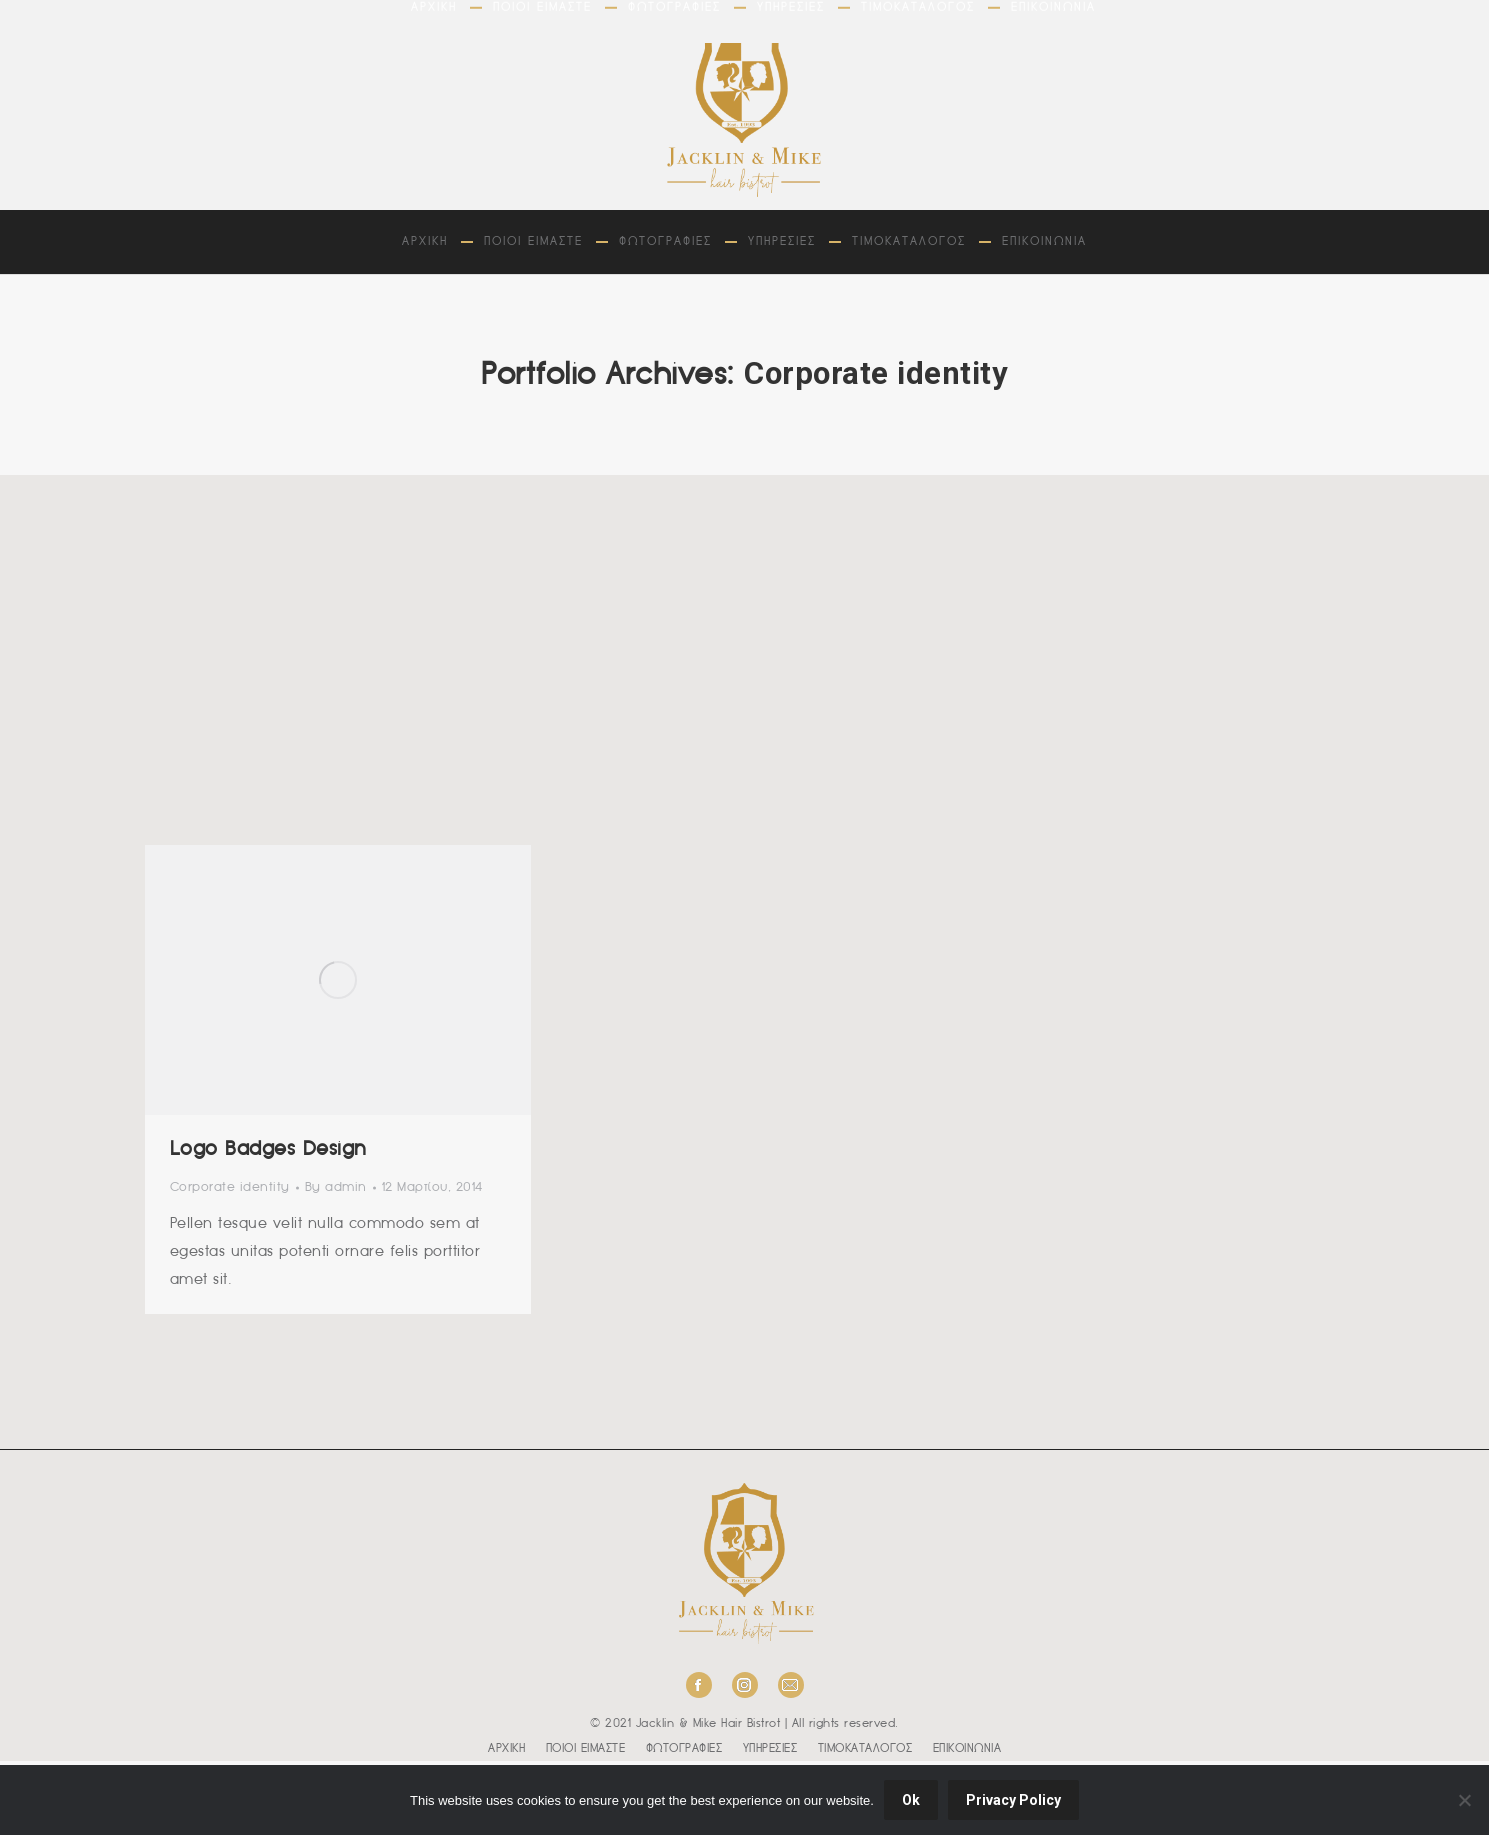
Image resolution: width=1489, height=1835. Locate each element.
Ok (911, 1800)
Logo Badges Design (268, 1150)
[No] (1464, 1800)
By (336, 1187)
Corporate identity (230, 1187)
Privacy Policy (1013, 1800)
